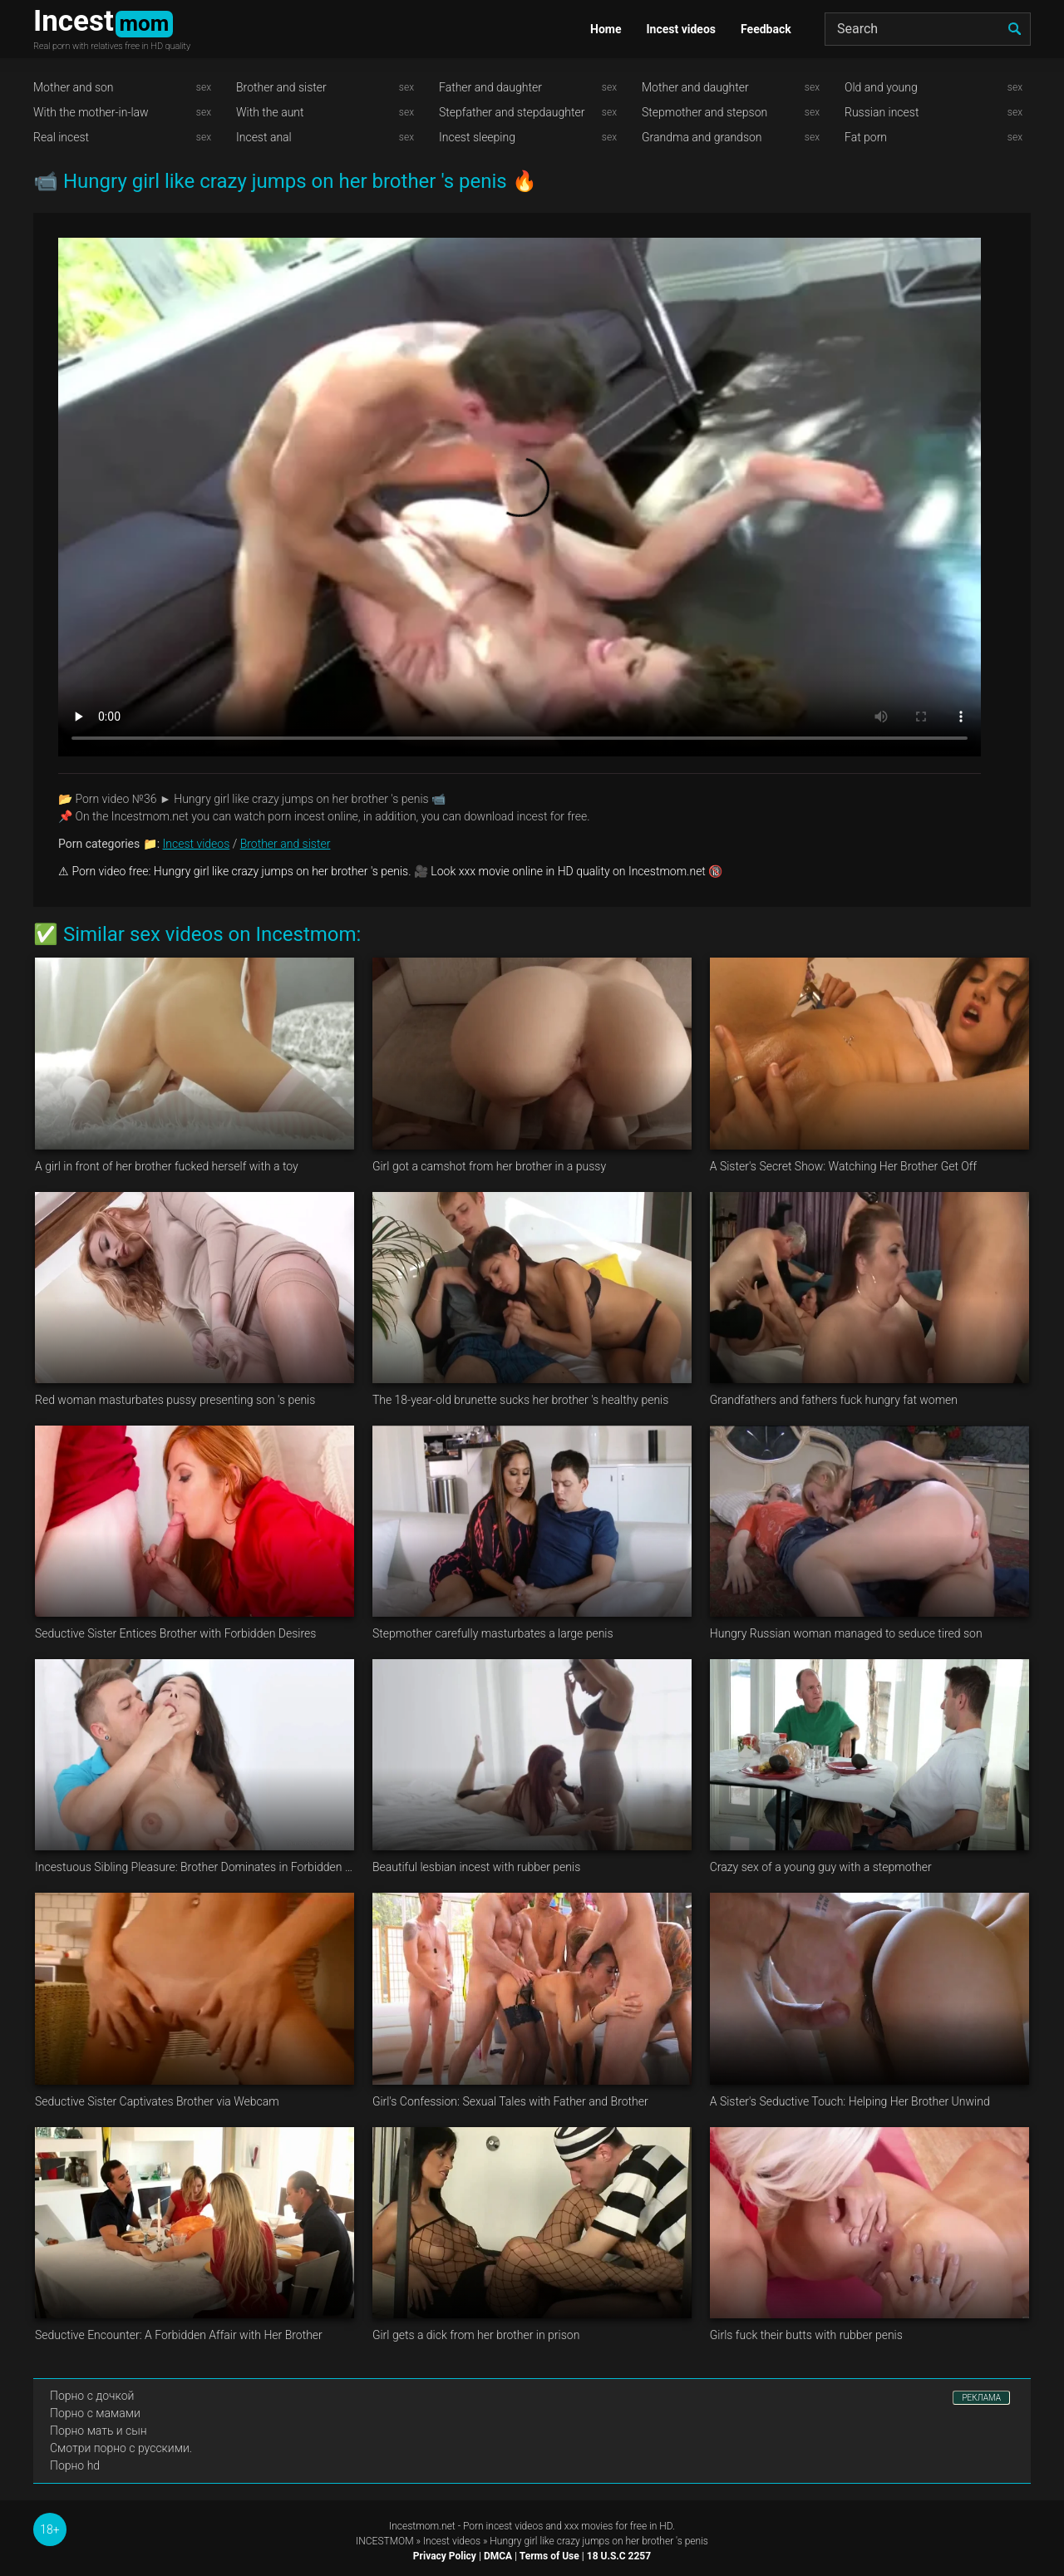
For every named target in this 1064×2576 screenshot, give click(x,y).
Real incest (61, 137)
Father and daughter (490, 87)
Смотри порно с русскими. (121, 2448)
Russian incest (882, 112)
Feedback (766, 29)
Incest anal (264, 137)
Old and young (881, 87)
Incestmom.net (422, 2526)
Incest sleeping (477, 137)
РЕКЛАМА (981, 2397)
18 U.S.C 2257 (619, 2556)
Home (605, 29)
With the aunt (270, 112)
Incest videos (681, 29)
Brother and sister (281, 87)
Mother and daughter (695, 87)
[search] (1014, 29)
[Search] (928, 29)
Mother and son (73, 87)
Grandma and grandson (702, 137)
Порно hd (75, 2465)
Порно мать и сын (98, 2430)
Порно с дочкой (92, 2395)
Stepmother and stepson (704, 112)
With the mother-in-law (91, 112)
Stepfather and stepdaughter (511, 112)
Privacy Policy (444, 2556)
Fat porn (866, 137)
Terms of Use (549, 2556)
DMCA (498, 2556)
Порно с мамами (95, 2413)
